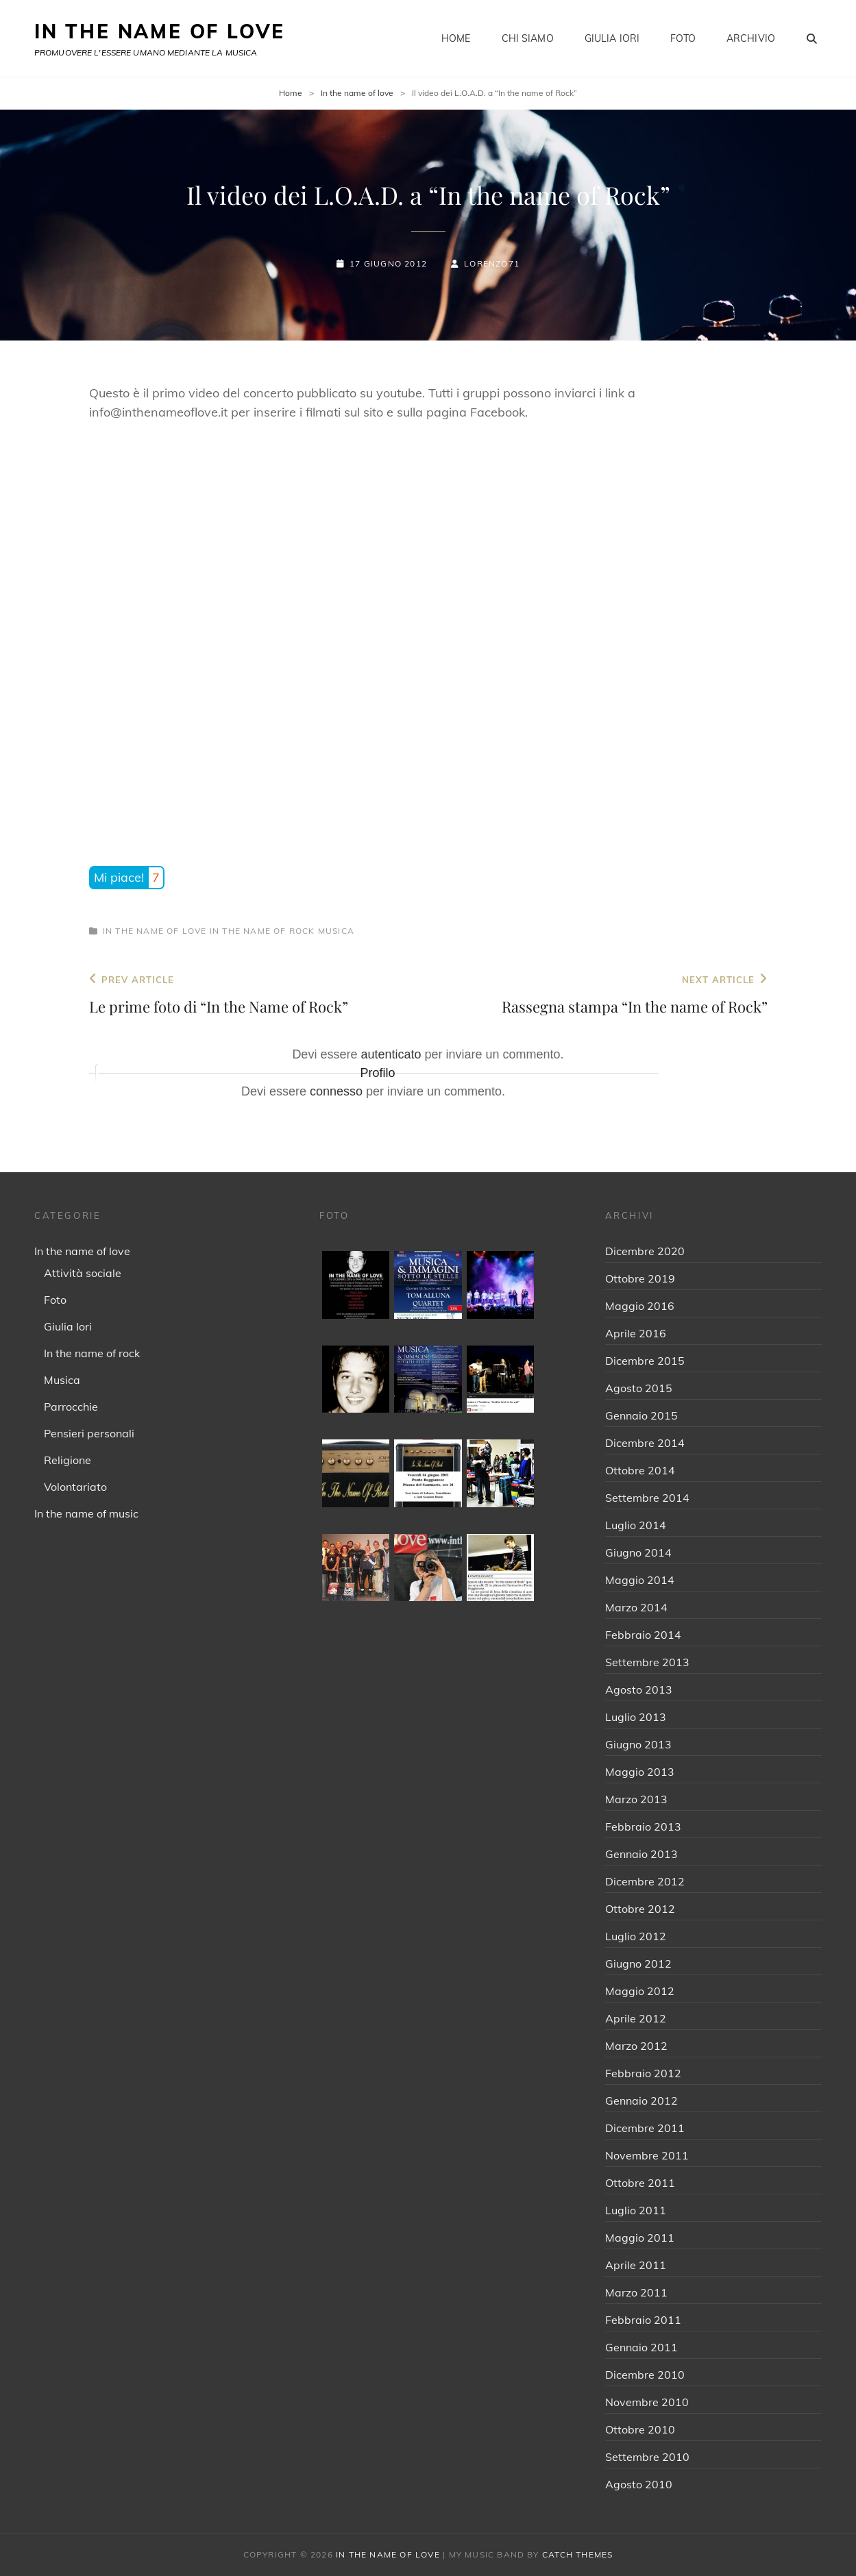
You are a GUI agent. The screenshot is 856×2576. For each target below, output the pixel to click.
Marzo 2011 (636, 2292)
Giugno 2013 (638, 1744)
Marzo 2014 (636, 1607)
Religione (67, 1460)
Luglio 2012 (635, 1936)
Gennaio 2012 (641, 2100)
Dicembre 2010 (645, 2374)
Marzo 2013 (636, 1799)
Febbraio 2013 (643, 1826)
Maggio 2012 (639, 1991)
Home (456, 38)
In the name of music (86, 1513)
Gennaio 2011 (641, 2347)
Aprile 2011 (635, 2265)
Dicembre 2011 (645, 2128)
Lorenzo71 (491, 263)
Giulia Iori (612, 38)
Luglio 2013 (635, 1717)
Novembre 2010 (647, 2402)
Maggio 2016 (639, 1306)
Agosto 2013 (638, 1689)
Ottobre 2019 (640, 1278)
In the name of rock (262, 931)
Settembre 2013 (647, 1662)
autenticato (390, 1054)
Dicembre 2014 (645, 1443)
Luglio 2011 (635, 2210)
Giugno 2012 (638, 1963)
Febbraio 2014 (643, 1635)
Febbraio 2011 (643, 2320)
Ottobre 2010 (640, 2429)
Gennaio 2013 (641, 1854)
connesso (336, 1091)
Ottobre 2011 (640, 2183)
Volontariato (75, 1487)
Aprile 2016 (635, 1333)
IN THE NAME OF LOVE (159, 31)
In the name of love (357, 93)
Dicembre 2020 (645, 1251)
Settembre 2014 (647, 1497)
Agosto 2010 (638, 2484)
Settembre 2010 (647, 2457)
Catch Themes (577, 2554)
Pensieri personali (89, 1433)
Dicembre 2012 (645, 1881)
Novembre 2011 (647, 2155)
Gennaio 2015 (641, 1415)
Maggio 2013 (639, 1772)
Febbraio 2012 (643, 2073)
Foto (683, 38)
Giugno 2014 (638, 1552)
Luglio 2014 (635, 1525)
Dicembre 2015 (645, 1360)
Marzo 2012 (636, 2046)
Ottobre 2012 (640, 1909)
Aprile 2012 (635, 2018)
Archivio (750, 38)
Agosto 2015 (638, 1388)
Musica (336, 931)
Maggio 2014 (639, 1580)
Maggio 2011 (639, 2237)
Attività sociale (82, 1273)
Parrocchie (71, 1406)
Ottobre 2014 (640, 1470)
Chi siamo (528, 38)
